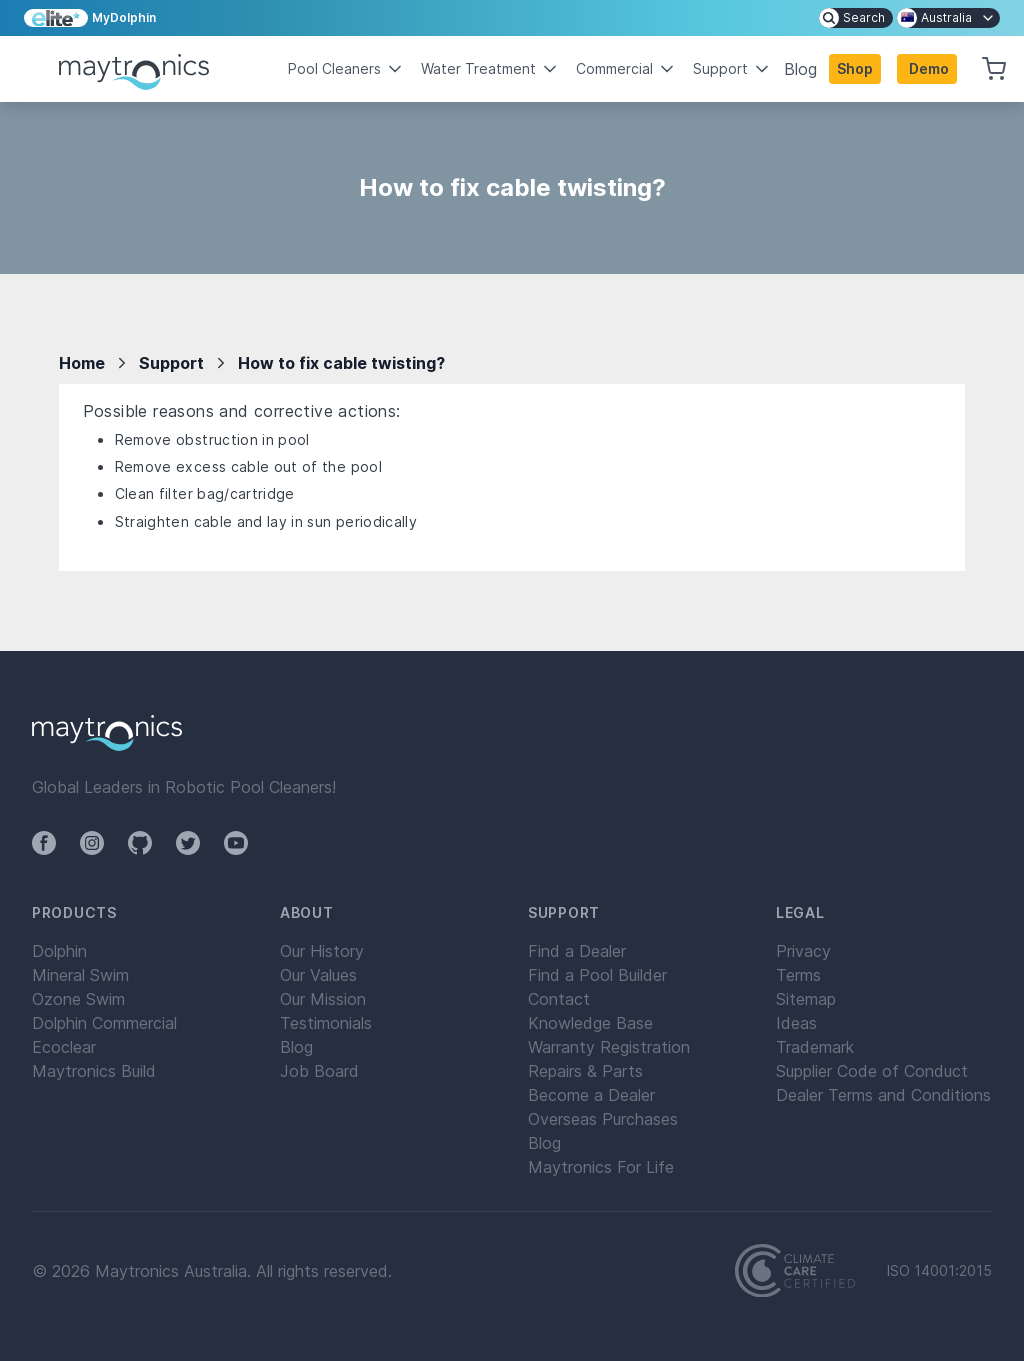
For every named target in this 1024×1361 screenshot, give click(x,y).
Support (171, 363)
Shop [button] (855, 68)
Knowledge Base (590, 1023)
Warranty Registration (609, 1047)
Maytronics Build (94, 1071)
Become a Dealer (591, 1095)
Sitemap (806, 999)
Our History (322, 951)
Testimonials (326, 1023)
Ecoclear (64, 1047)
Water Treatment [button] (490, 69)
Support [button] (732, 69)
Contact (559, 999)
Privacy (803, 951)
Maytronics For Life (601, 1167)
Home (82, 363)
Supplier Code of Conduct (872, 1071)
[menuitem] (856, 18)
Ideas (796, 1023)
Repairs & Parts (585, 1071)
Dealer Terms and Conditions (883, 1095)
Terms (798, 975)
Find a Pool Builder (597, 975)
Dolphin (59, 951)
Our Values (318, 975)
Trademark (815, 1047)
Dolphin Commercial (104, 1023)
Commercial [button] (626, 69)
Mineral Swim (80, 975)
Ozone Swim (78, 999)
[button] (927, 69)
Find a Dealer (577, 951)
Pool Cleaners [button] (346, 69)
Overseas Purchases (603, 1119)
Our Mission (323, 999)
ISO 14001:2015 (939, 1271)
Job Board (319, 1071)
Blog (800, 69)
